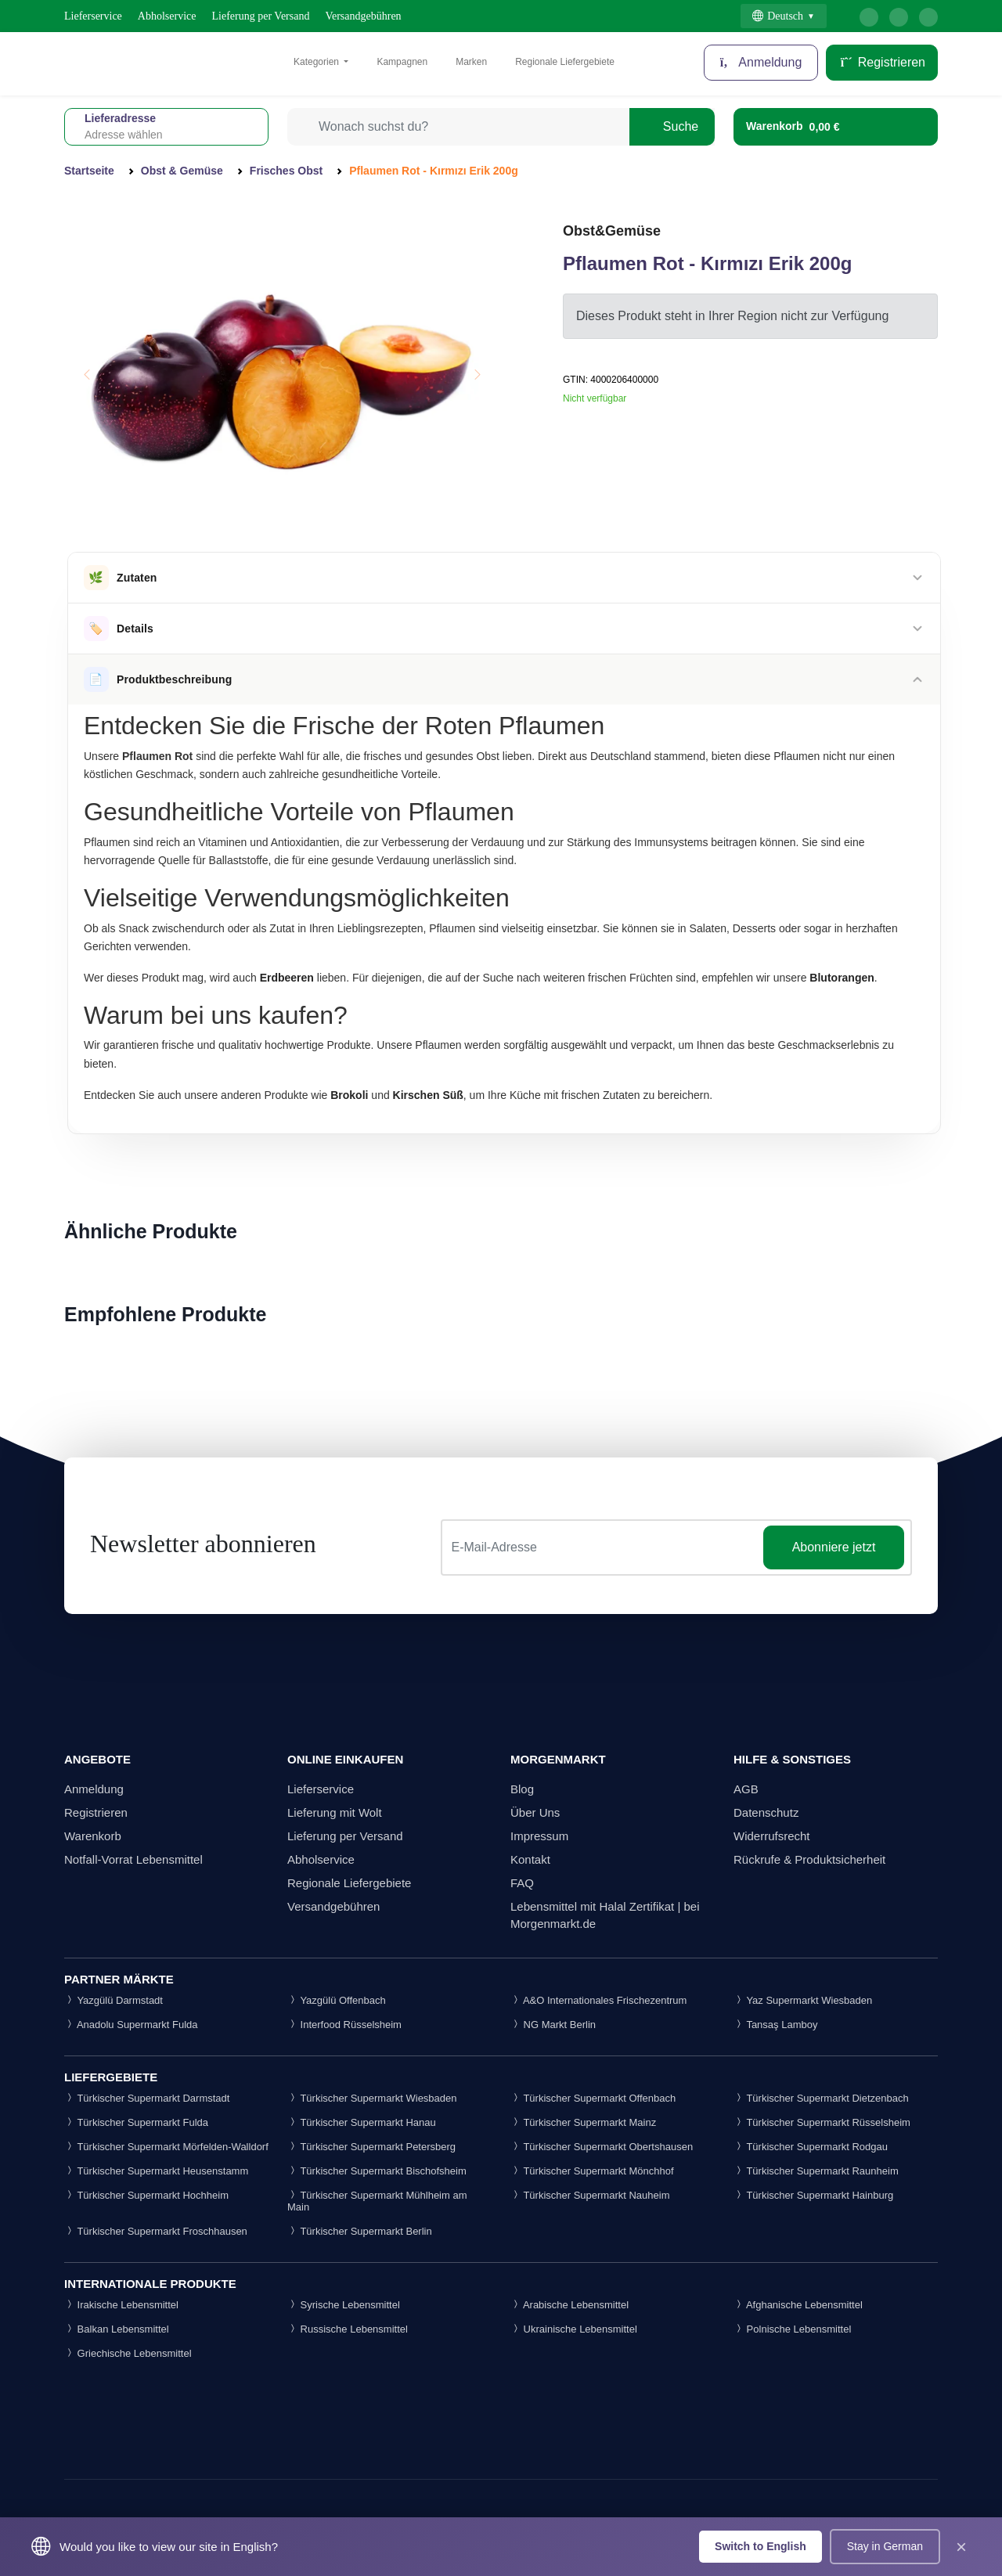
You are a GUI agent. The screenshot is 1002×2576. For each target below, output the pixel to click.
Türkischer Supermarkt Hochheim (146, 2195)
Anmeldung (94, 1789)
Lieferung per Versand (261, 16)
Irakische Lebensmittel (121, 2305)
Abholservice (167, 16)
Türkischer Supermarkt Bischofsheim (377, 2171)
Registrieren (881, 62)
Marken (471, 61)
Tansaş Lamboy (775, 2024)
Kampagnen (402, 61)
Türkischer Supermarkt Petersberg (371, 2147)
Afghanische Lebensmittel (798, 2305)
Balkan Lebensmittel (116, 2329)
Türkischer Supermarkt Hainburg (813, 2195)
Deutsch (777, 16)
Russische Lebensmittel (347, 2329)
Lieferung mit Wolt (334, 1812)
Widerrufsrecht (771, 1836)
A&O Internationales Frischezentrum (598, 2000)
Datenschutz (765, 1812)
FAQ (522, 1883)
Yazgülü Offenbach (336, 2000)
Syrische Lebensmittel (343, 2305)
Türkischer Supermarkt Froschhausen (155, 2231)
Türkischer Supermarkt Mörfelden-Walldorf (166, 2147)
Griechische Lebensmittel (128, 2353)
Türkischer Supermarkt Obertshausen (601, 2147)
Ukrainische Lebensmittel (573, 2329)
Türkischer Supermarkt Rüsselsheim (821, 2122)
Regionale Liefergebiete (565, 61)
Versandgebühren (363, 16)
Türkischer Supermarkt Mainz (583, 2122)
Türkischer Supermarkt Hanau (361, 2122)
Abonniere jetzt (834, 1547)
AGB (746, 1789)
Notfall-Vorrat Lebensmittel (133, 1859)
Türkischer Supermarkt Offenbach (593, 2098)
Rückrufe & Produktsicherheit (809, 1859)
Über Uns (535, 1812)
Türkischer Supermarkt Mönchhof (592, 2171)
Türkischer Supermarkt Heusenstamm (156, 2171)
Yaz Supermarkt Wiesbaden (802, 2000)
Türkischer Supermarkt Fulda (136, 2122)
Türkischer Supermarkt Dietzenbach (821, 2098)
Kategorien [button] (317, 61)
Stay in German (885, 2546)
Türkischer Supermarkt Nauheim (590, 2195)
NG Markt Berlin (553, 2024)
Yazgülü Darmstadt (113, 2000)
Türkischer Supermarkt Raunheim (816, 2171)
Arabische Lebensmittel (569, 2305)
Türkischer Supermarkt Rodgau (810, 2147)
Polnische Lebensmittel (792, 2329)
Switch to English (760, 2546)
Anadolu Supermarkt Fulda (131, 2024)
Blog (522, 1789)
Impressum (539, 1836)
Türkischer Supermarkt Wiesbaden (372, 2098)
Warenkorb (92, 1836)
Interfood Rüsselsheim (344, 2024)
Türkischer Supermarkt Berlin (359, 2231)
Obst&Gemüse (612, 231)
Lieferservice (93, 16)
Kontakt (530, 1859)
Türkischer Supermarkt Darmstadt (146, 2098)
